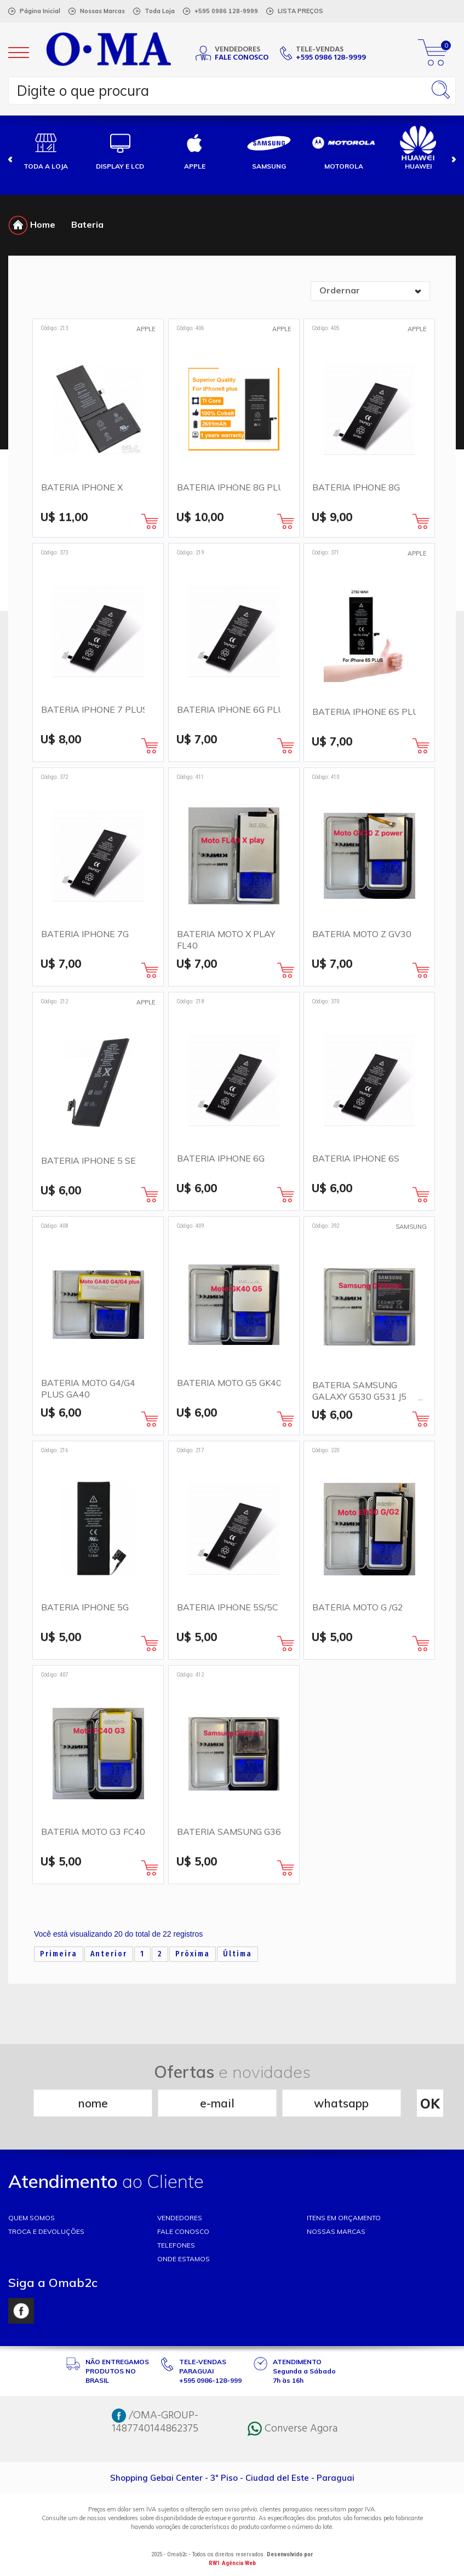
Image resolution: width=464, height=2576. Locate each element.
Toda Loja (160, 11)
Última (237, 1954)
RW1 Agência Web (232, 2563)
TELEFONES (176, 2245)
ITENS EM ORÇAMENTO (344, 2218)
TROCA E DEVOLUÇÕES (46, 2231)
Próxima (192, 1954)
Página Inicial (40, 11)
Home (31, 224)
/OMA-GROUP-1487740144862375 (155, 2421)
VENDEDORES (179, 2218)
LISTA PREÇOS (300, 11)
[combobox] (370, 291)
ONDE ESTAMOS (183, 2259)
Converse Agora (292, 2429)
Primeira (58, 1954)
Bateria (87, 224)
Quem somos (31, 2218)
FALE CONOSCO (183, 2231)
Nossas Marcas (102, 11)
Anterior (108, 1954)
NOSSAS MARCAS (336, 2231)
